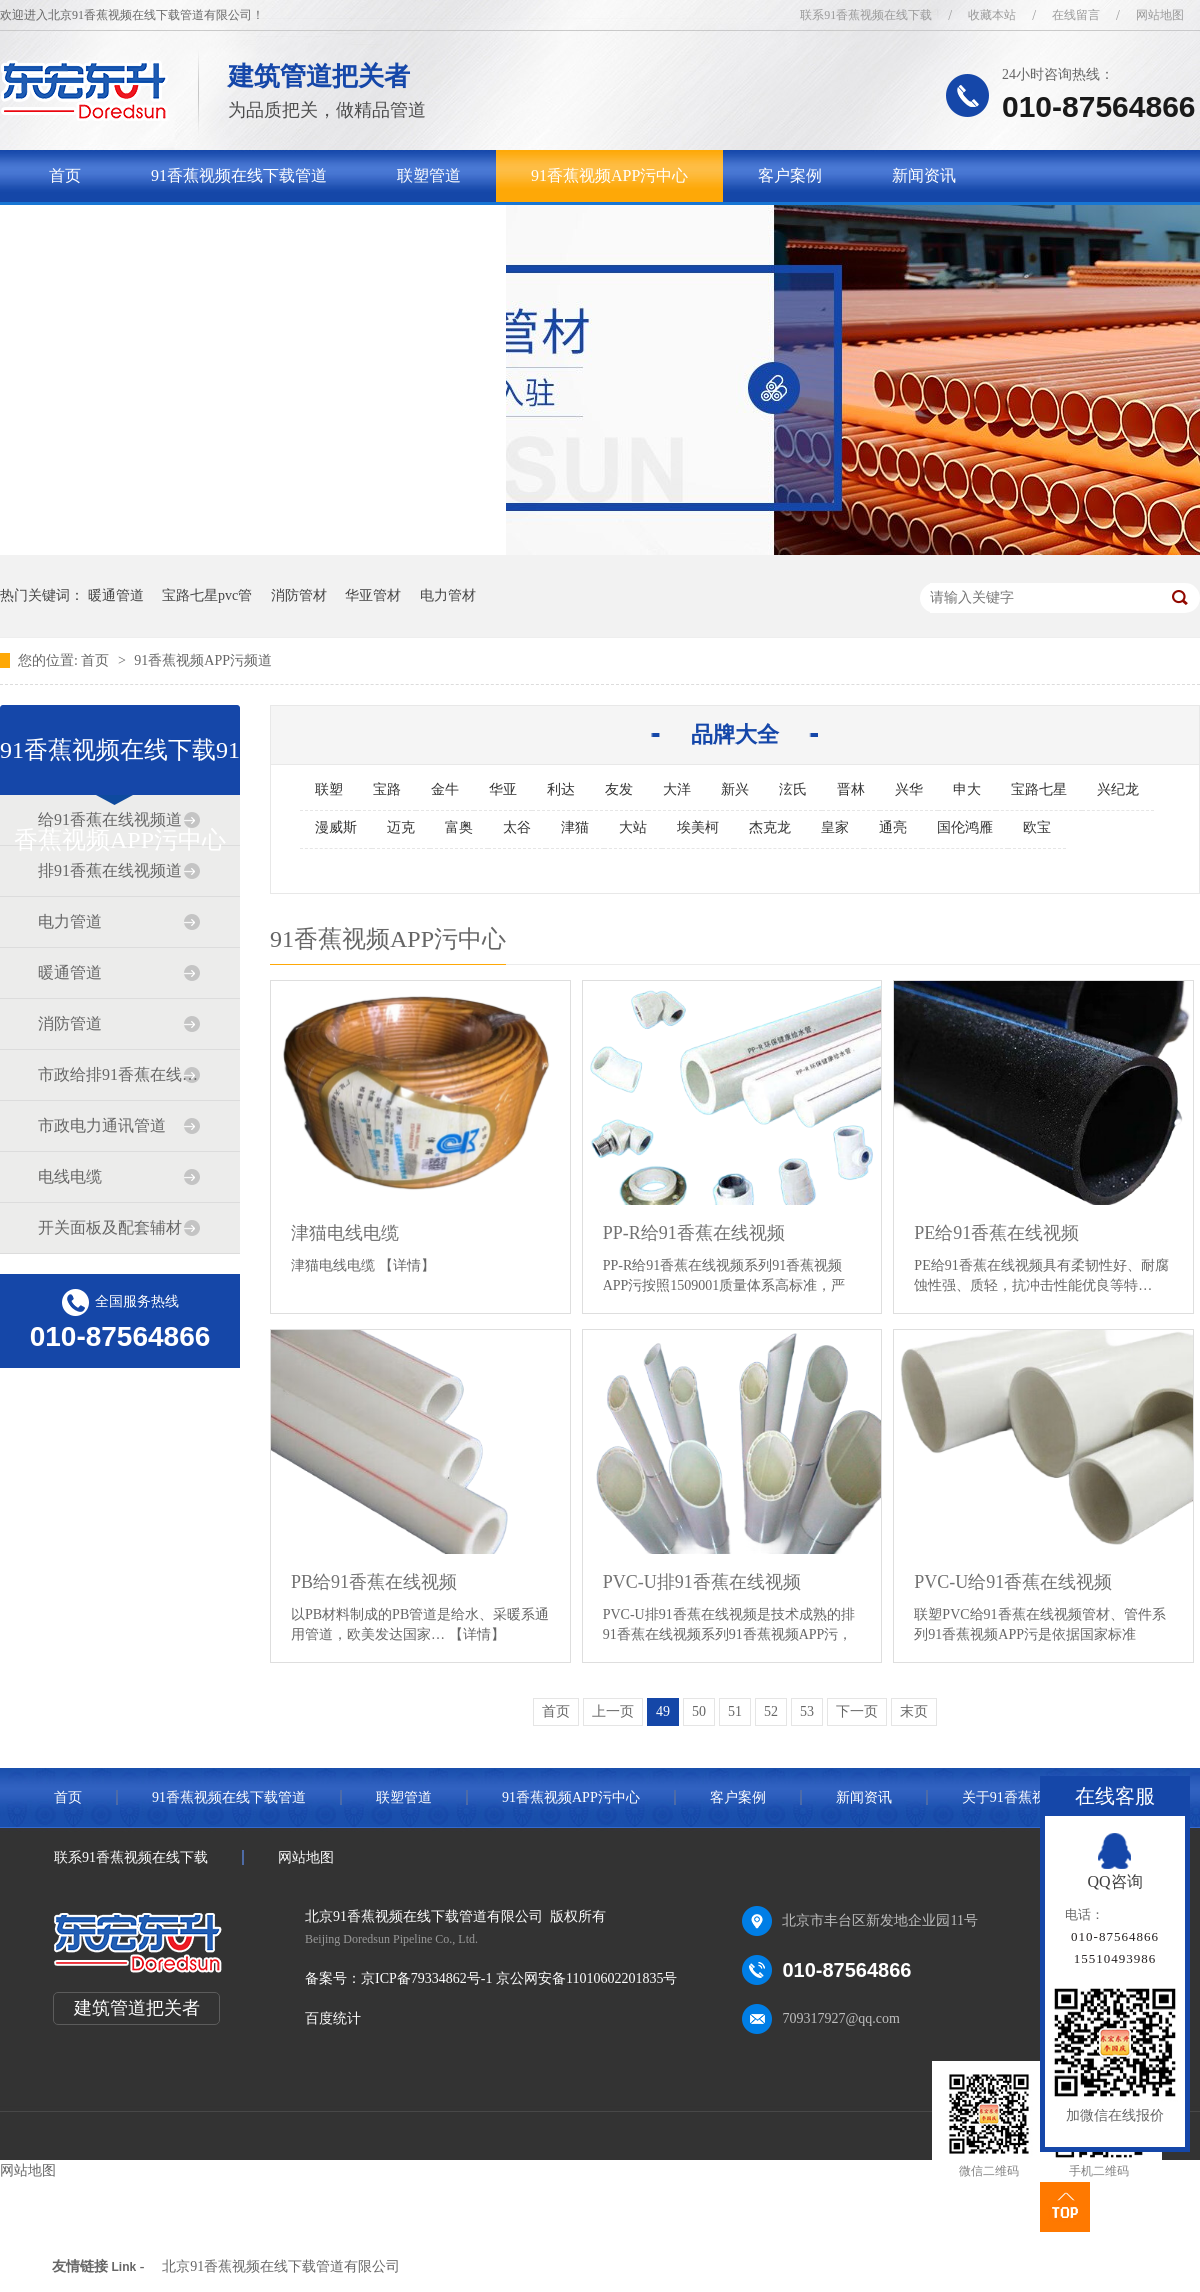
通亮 (893, 827)
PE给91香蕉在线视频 (996, 1233)
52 (771, 1711)
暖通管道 (116, 595)
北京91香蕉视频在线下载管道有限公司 (281, 2266)
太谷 (517, 827)
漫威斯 (336, 827)
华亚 (503, 789)
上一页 (613, 1711)
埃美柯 (698, 827)
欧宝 (1037, 827)
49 (663, 1711)
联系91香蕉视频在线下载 (866, 15)
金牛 (445, 789)
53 (807, 1711)
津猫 (575, 827)
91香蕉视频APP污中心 (609, 175)
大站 (633, 827)
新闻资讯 (924, 175)
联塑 (329, 789)
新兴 (735, 789)
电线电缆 (70, 1176)
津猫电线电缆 (345, 1233)
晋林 (851, 789)
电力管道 (70, 921)
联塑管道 (429, 175)
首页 (65, 175)
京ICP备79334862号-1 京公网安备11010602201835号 (519, 1978)
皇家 (835, 827)
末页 (914, 1711)
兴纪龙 (1118, 789)
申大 (967, 789)
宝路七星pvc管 (207, 595)
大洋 (677, 789)
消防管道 (70, 1023)
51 (735, 1711)
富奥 (459, 827)
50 (699, 1711)
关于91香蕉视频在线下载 (137, 227)
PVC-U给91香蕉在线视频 (1013, 1582)
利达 (561, 789)
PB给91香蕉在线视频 (374, 1582)
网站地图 (1160, 15)
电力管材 (448, 595)
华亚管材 (373, 595)
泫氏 (793, 789)
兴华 (909, 789)
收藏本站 (992, 15)
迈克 (401, 827)
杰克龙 (770, 827)
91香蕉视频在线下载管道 (239, 175)
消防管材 (299, 595)
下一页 (857, 1711)
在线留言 (1076, 15)
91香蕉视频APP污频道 (203, 660)
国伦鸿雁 (965, 827)
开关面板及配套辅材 (110, 1227)
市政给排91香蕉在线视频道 (119, 1074)
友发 (619, 789)
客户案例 (790, 175)
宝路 (387, 789)
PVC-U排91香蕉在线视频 (702, 1582)
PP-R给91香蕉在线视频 (694, 1233)
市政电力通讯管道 (102, 1125)
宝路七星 (1039, 789)
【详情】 (407, 1265)
